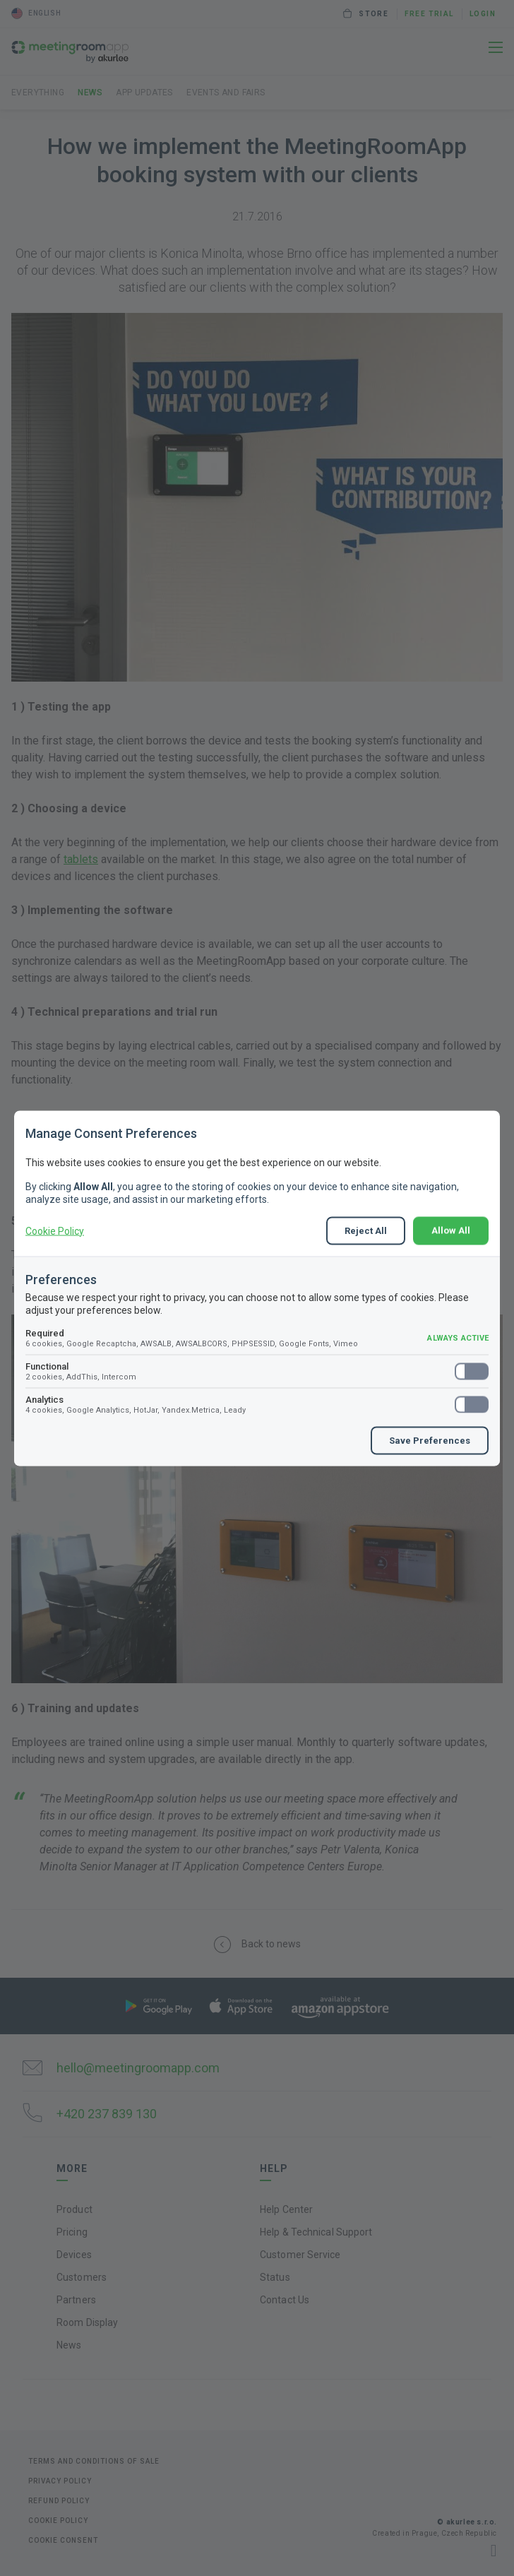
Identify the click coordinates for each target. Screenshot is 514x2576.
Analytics (257, 1404)
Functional (257, 1371)
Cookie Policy (54, 1230)
